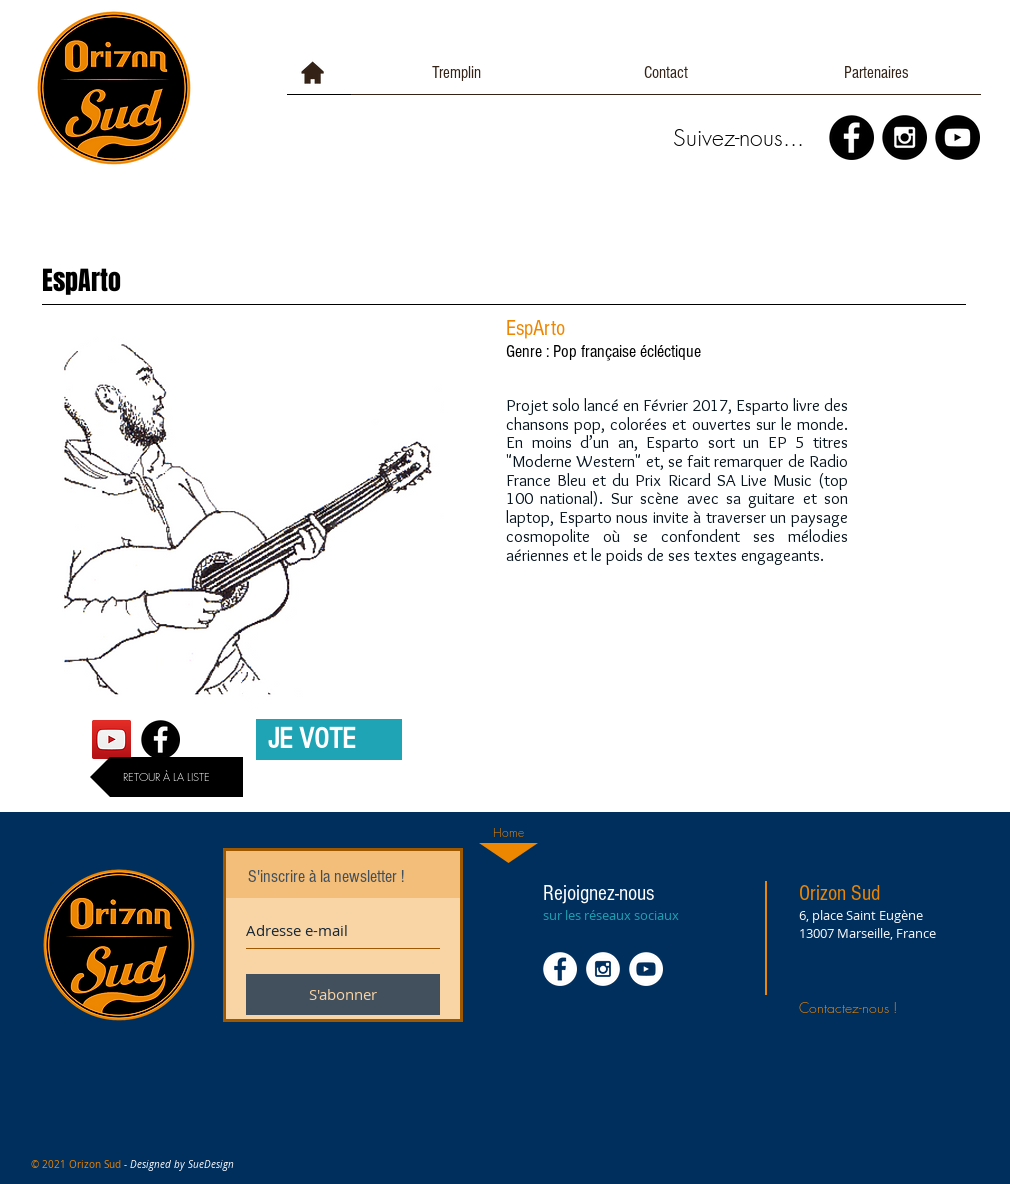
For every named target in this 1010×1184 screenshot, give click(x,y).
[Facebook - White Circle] (560, 969)
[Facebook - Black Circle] (851, 137)
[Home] (508, 833)
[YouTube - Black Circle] (957, 137)
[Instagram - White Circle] (603, 969)
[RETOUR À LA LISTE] (166, 777)
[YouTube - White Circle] (646, 969)
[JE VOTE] (329, 739)
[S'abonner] (343, 994)
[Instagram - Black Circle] (904, 137)
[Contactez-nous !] (871, 1007)
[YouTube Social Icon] (111, 739)
